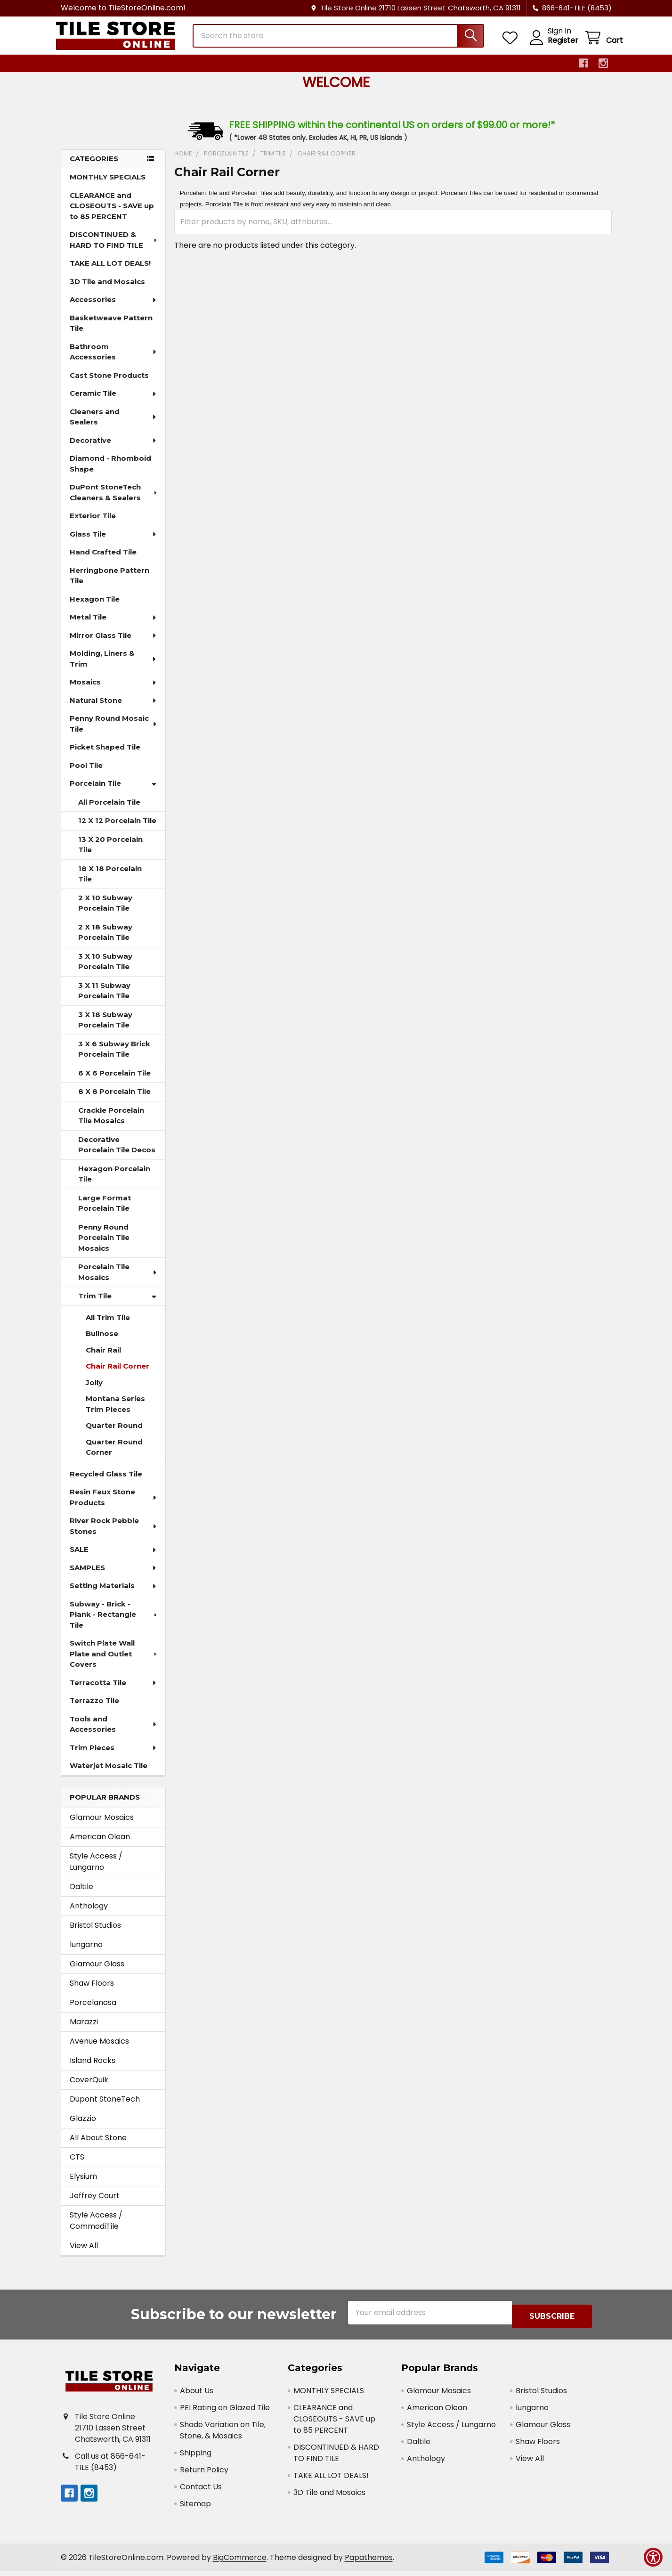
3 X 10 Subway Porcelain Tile (105, 970)
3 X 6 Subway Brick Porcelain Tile (114, 1058)
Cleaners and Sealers (113, 425)
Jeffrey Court (95, 2204)
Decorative (113, 448)
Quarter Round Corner (114, 1456)
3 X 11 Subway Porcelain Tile (104, 999)
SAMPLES (113, 1576)
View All (84, 2254)
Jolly (94, 1390)
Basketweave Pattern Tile (111, 332)
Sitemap (195, 2508)
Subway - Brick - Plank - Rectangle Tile (114, 1623)
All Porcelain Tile (109, 810)
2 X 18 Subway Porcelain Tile (105, 941)
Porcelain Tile (113, 791)
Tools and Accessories (114, 1733)
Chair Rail (103, 1358)
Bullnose (102, 1341)
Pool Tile (86, 773)
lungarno (86, 1953)
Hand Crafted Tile (103, 560)
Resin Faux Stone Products (114, 1506)
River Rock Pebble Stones (114, 1534)
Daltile (81, 1895)
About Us (196, 2395)
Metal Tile (113, 625)
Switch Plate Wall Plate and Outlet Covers (114, 1662)
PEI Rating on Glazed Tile (225, 2412)
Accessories (113, 307)
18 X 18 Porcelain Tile (110, 882)
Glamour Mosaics (102, 1825)
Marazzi (84, 2030)
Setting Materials (113, 1594)
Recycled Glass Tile (106, 1482)
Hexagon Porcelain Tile (114, 1182)
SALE (113, 1557)
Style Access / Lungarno (96, 1870)
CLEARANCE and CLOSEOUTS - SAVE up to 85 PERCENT (112, 214)
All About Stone (98, 2146)
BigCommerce (240, 2561)
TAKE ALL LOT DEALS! (110, 271)
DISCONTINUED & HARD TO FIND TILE (114, 248)
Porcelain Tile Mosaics (118, 1280)
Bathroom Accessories (114, 360)
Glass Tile (113, 542)
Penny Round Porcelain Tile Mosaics (104, 1246)
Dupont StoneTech (105, 2107)
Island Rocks (92, 2068)
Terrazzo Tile (94, 1708)
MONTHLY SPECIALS (108, 185)
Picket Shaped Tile (105, 755)
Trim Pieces (113, 1756)
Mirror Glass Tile (113, 643)
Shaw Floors (92, 1991)
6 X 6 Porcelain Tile (114, 1081)
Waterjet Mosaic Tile (108, 1773)
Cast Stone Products (109, 383)
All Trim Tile (108, 1325)
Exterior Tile (93, 524)
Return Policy (204, 2474)
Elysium (83, 2184)
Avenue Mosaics (99, 2049)
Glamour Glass (97, 1972)
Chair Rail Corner (117, 1374)
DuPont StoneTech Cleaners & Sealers (114, 501)
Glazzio (83, 2126)
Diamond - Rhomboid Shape (110, 472)
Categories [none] (94, 167)
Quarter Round (114, 1433)
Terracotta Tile (113, 1691)
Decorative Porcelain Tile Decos (116, 1153)
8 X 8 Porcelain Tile (114, 1099)
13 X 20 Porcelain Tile (110, 853)
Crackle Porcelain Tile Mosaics (111, 1124)
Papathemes (369, 2561)
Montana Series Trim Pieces (115, 1412)
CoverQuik (89, 2088)
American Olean (100, 1845)
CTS (77, 2165)
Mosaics (113, 690)
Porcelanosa (93, 2010)
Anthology (89, 1914)
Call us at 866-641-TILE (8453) (110, 2466)
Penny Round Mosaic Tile (114, 732)
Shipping (195, 2457)
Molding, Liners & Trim (114, 667)
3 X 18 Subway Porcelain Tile (105, 1028)
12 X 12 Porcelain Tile (117, 828)
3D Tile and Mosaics (107, 289)
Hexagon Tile (95, 607)
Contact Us (201, 2491)
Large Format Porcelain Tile (104, 1212)
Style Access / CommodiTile (96, 2229)
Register (551, 46)
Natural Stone (113, 708)
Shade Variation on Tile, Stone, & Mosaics (223, 2435)
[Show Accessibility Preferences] (653, 2557)
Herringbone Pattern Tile (109, 584)
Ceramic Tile (113, 401)
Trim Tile (117, 1304)
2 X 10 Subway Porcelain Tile (105, 911)
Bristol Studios (95, 1933)
